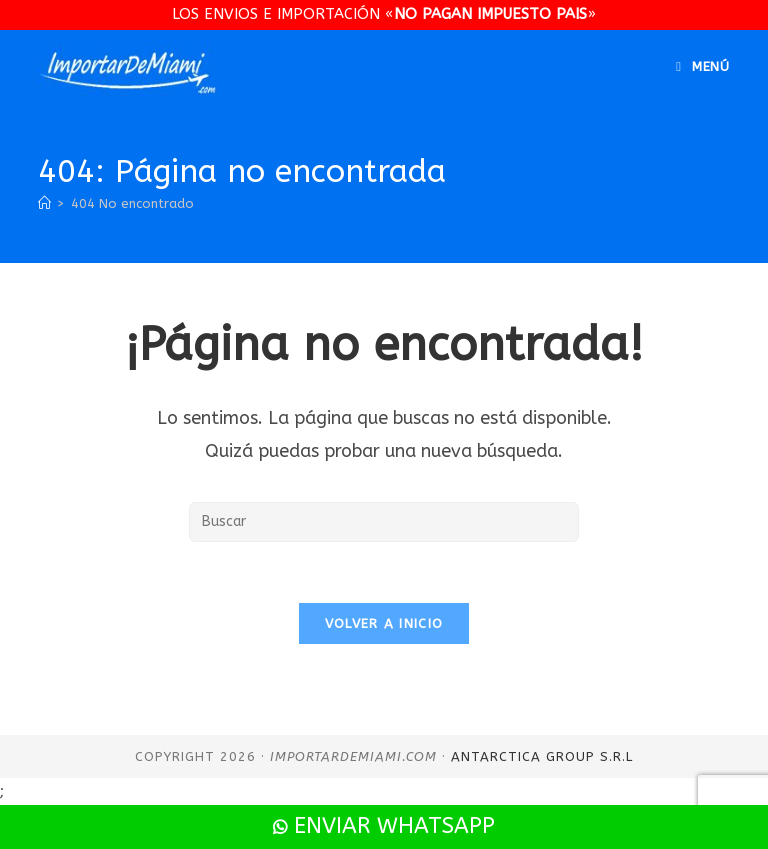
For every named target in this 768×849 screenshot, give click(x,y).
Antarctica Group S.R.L (542, 756)
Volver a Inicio (384, 623)
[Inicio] (44, 203)
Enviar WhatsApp (384, 826)
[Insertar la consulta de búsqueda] (384, 522)
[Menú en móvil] (702, 66)
